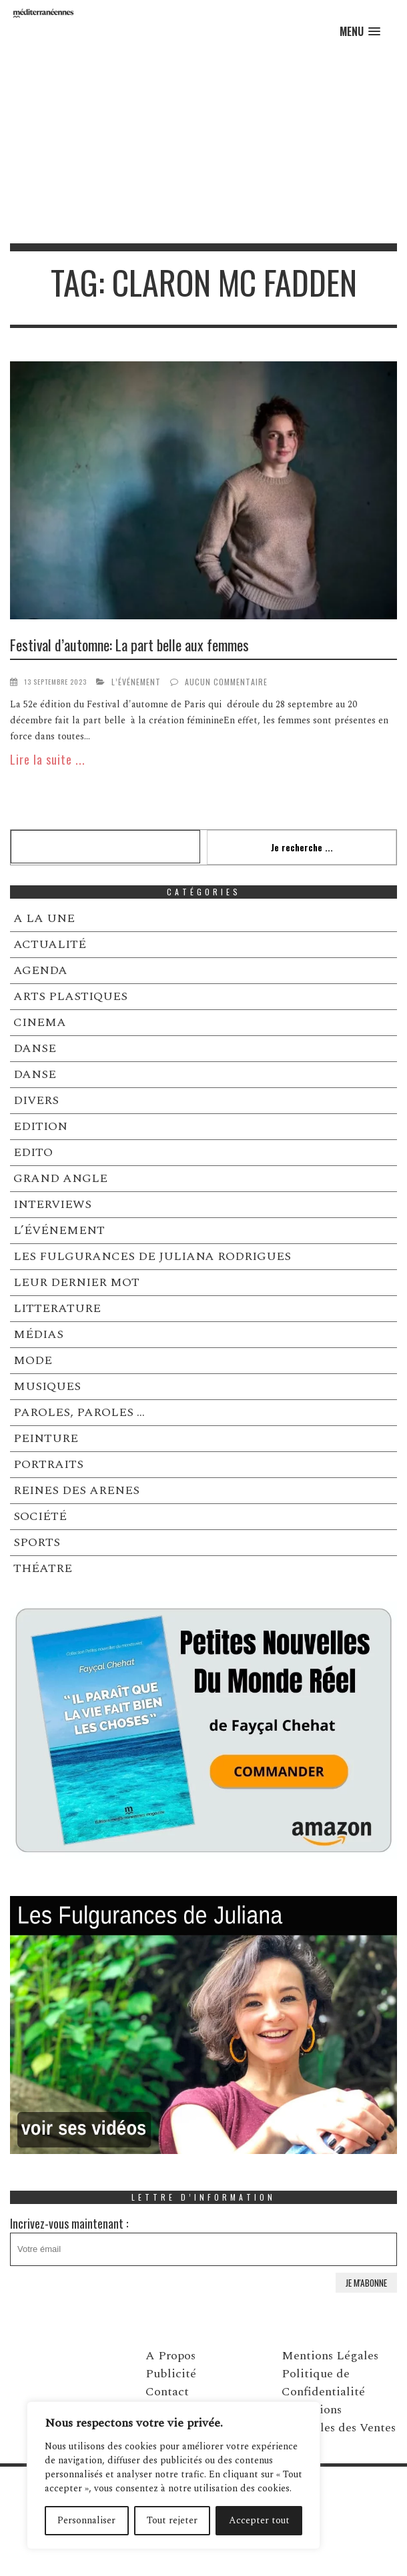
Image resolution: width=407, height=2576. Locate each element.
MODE (32, 1360)
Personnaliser (86, 2520)
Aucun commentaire (226, 681)
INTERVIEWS (52, 1204)
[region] (173, 2475)
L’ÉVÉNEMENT (136, 681)
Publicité (170, 2374)
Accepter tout (259, 2520)
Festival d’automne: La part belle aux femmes (129, 644)
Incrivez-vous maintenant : (203, 2240)
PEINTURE (45, 1438)
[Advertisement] (203, 143)
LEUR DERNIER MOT (76, 1282)
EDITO (33, 1152)
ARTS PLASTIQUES (70, 996)
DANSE (34, 1048)
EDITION (40, 1126)
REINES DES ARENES (76, 1490)
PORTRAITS (48, 1464)
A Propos (170, 2356)
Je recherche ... (302, 847)
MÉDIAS (38, 1334)
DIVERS (36, 1100)
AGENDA (40, 970)
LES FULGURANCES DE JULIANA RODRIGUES (152, 1256)
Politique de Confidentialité (323, 2383)
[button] (360, 32)
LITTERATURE (57, 1308)
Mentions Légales (330, 2356)
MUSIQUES (47, 1386)
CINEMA (39, 1022)
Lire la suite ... (47, 759)
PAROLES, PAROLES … (79, 1412)
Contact (167, 2392)
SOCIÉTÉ (40, 1516)
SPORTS (36, 1542)
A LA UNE (44, 918)
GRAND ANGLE (60, 1178)
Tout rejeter (172, 2520)
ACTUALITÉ (49, 944)
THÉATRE (42, 1568)
